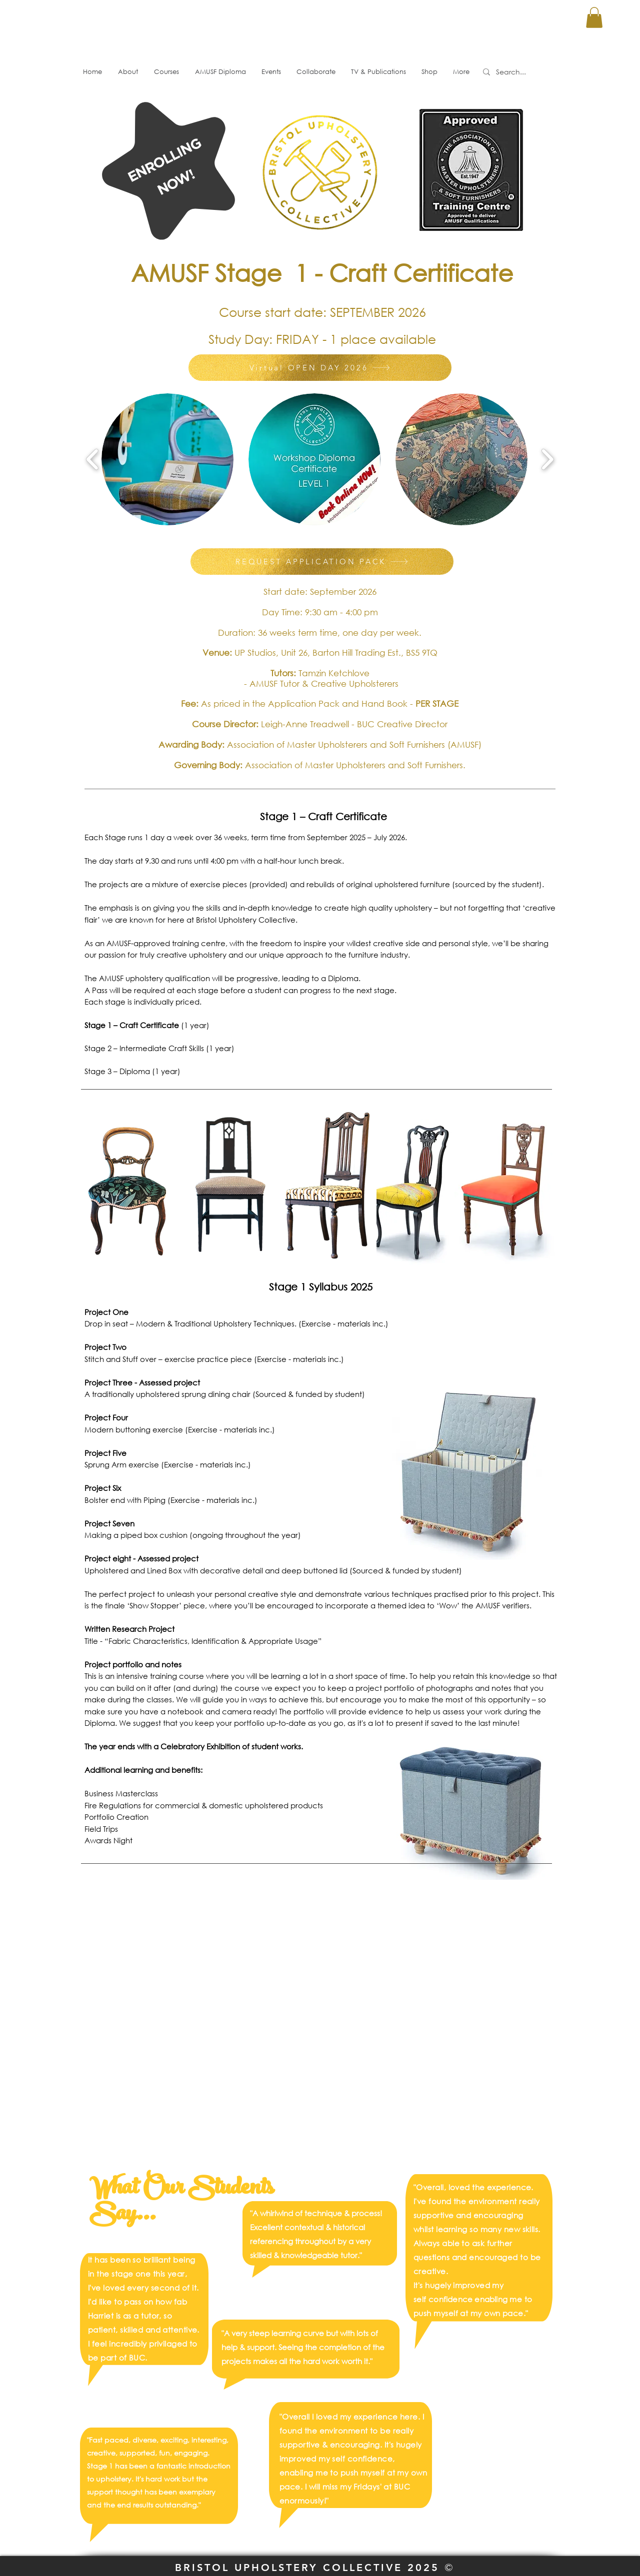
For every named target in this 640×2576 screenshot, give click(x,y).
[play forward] (547, 459)
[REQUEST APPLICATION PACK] (322, 561)
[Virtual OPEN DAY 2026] (320, 367)
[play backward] (93, 459)
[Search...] (520, 72)
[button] (594, 17)
